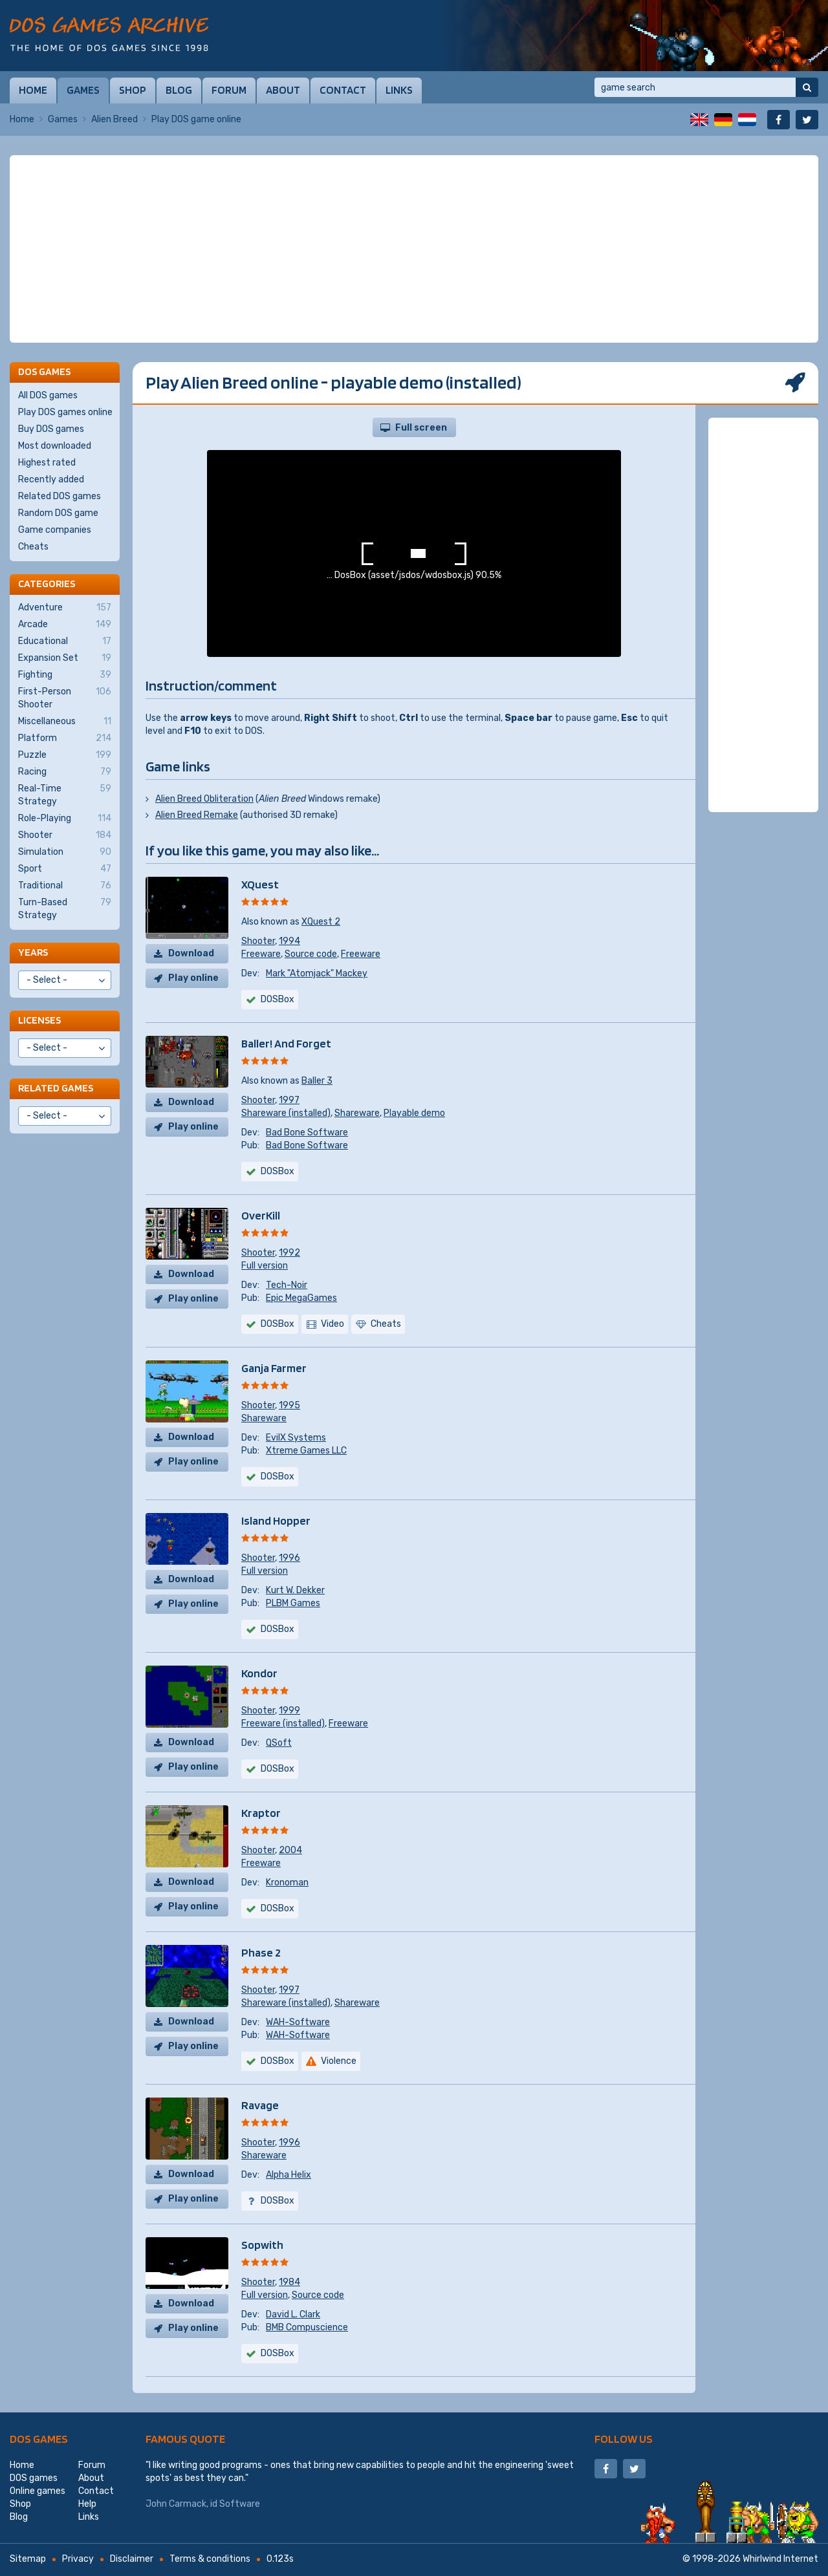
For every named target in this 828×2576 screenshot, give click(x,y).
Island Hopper (275, 1520)
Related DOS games (59, 496)
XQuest (260, 884)
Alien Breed (114, 119)
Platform (64, 738)
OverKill (260, 1215)
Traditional (64, 885)
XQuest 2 (320, 921)
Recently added (51, 479)
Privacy (78, 2558)
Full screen (421, 427)
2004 (290, 1850)
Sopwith (262, 2244)
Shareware (357, 1113)
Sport (64, 869)
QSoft (279, 1742)
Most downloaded (54, 445)
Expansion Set (64, 658)
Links (399, 89)
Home (33, 89)
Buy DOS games (51, 429)
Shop (132, 89)
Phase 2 (261, 1952)
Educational (64, 641)
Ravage (260, 2105)
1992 (289, 1252)
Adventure (64, 607)
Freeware (261, 954)
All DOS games (48, 395)
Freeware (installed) (283, 1723)
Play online (193, 977)
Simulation (64, 852)
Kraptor (261, 1812)
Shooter (258, 941)
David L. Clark (293, 2314)
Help (87, 2503)
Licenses (39, 1020)
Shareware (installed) (286, 1113)
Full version (264, 1265)
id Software (235, 2503)
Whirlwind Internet (780, 2558)
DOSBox (277, 999)
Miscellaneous (64, 721)
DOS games (39, 2438)
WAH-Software (298, 2022)
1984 (289, 2282)
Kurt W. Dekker (295, 1590)
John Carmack (176, 2503)
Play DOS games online (65, 412)
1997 (289, 1100)
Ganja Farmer (274, 1368)
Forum (229, 89)
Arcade (64, 624)
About (283, 89)
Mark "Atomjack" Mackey (316, 973)
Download (191, 953)
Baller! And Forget (286, 1043)
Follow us (623, 2438)
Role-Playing (64, 818)
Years (33, 952)
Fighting (64, 675)
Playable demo (414, 1113)
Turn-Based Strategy (64, 908)
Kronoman (287, 1882)
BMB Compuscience (307, 2327)
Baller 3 (316, 1080)
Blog (179, 89)
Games (83, 89)
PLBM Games (293, 1603)
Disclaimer (131, 2558)
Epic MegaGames (301, 1298)
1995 (289, 1405)
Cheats (33, 546)
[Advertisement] (414, 248)
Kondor (259, 1673)
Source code (311, 954)
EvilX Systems (296, 1437)
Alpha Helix (288, 2174)
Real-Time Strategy (64, 794)
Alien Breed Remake (196, 815)
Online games (37, 2490)
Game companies (54, 529)
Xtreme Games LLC (306, 1450)
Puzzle (64, 755)
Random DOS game (58, 513)
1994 (289, 941)
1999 (289, 1710)
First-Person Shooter (64, 697)
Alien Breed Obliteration (204, 798)
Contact (343, 89)
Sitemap (28, 2558)
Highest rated (47, 462)
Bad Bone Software (307, 1132)
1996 (289, 1557)
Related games (55, 1088)
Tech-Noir (286, 1285)
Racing (64, 772)
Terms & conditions (209, 2558)
